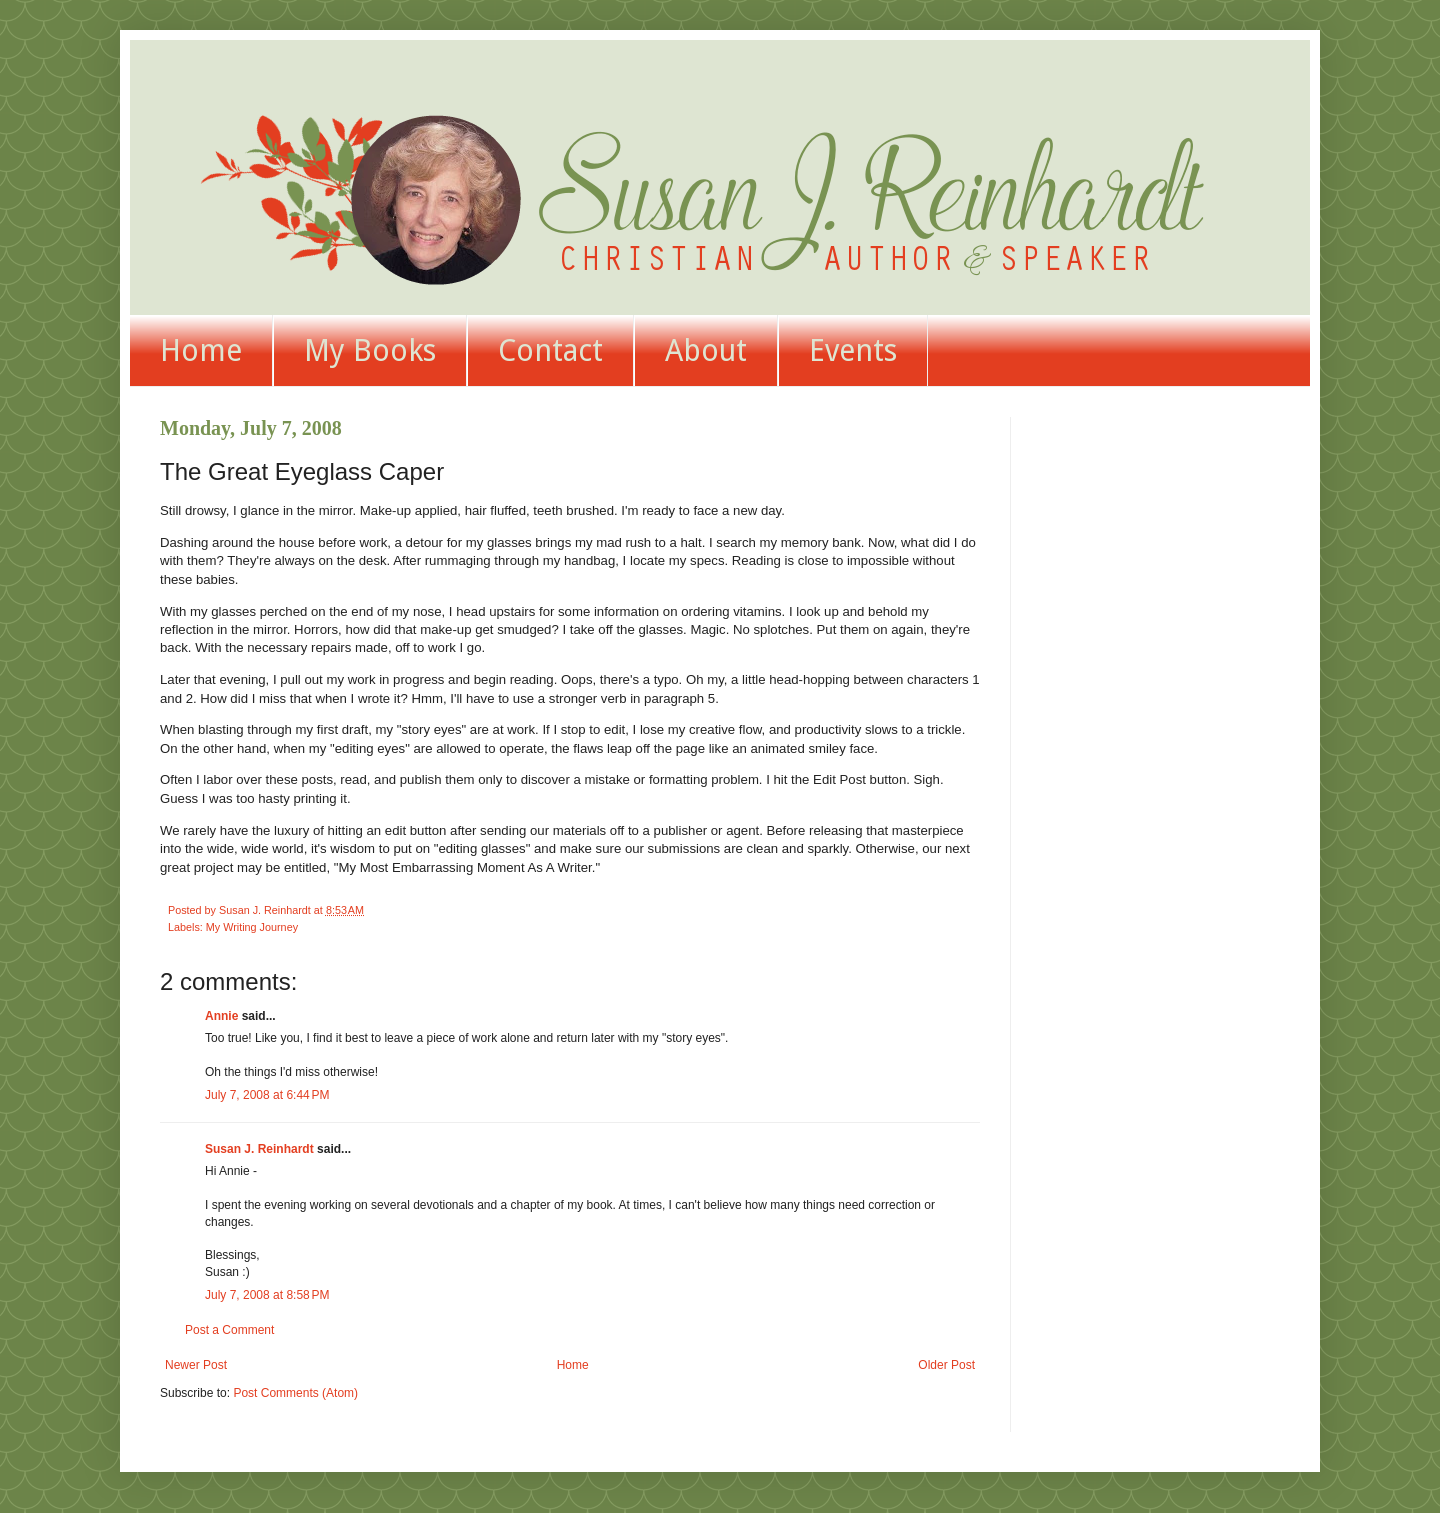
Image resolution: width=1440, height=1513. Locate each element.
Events (853, 350)
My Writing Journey (252, 927)
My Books (370, 350)
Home (201, 350)
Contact (550, 350)
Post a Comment (229, 1330)
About (706, 350)
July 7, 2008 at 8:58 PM (267, 1295)
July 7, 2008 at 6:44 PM (267, 1095)
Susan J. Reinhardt (259, 1149)
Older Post (946, 1365)
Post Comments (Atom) (295, 1393)
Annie (221, 1016)
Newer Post (196, 1365)
